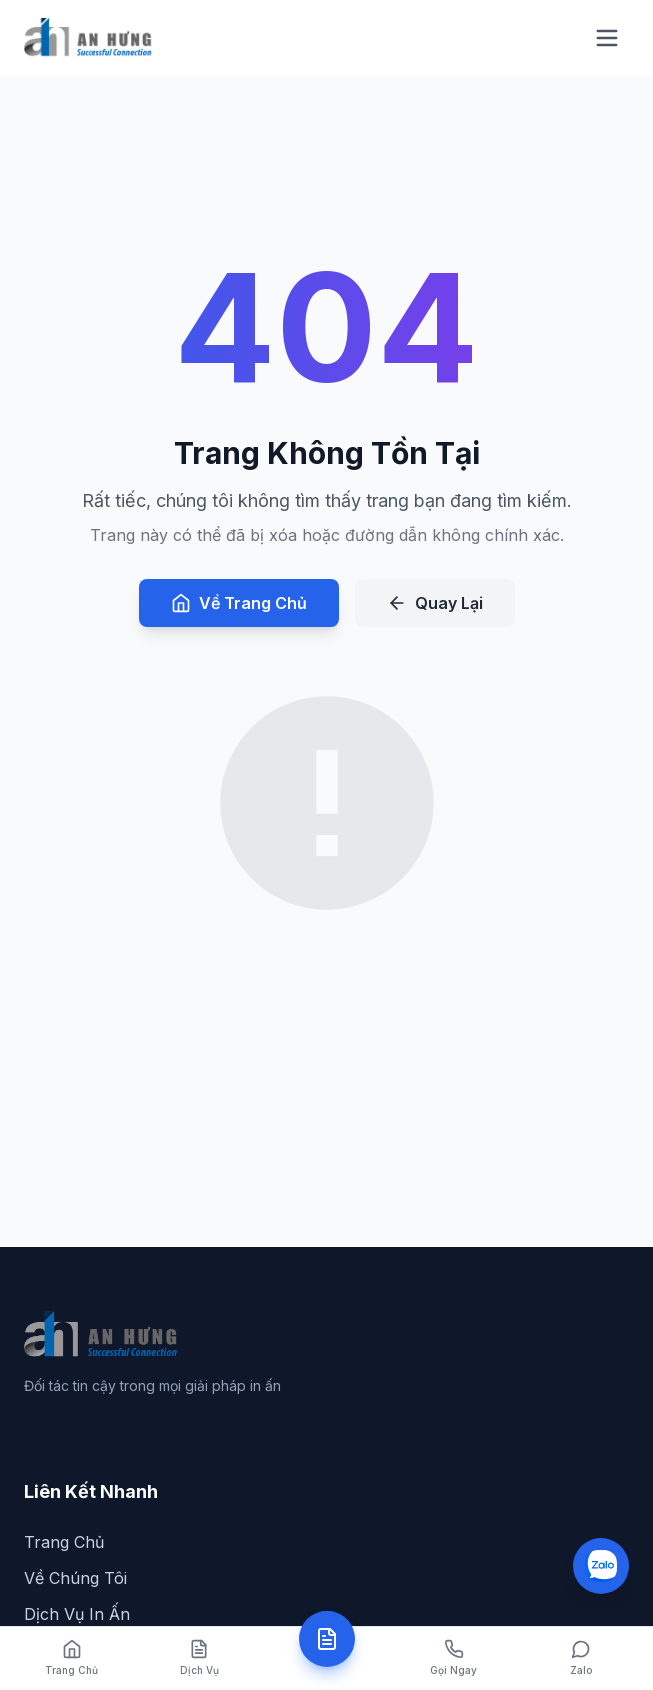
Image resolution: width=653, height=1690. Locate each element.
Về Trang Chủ (239, 603)
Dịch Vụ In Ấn (77, 1614)
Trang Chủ (64, 1542)
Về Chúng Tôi (75, 1578)
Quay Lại (435, 603)
